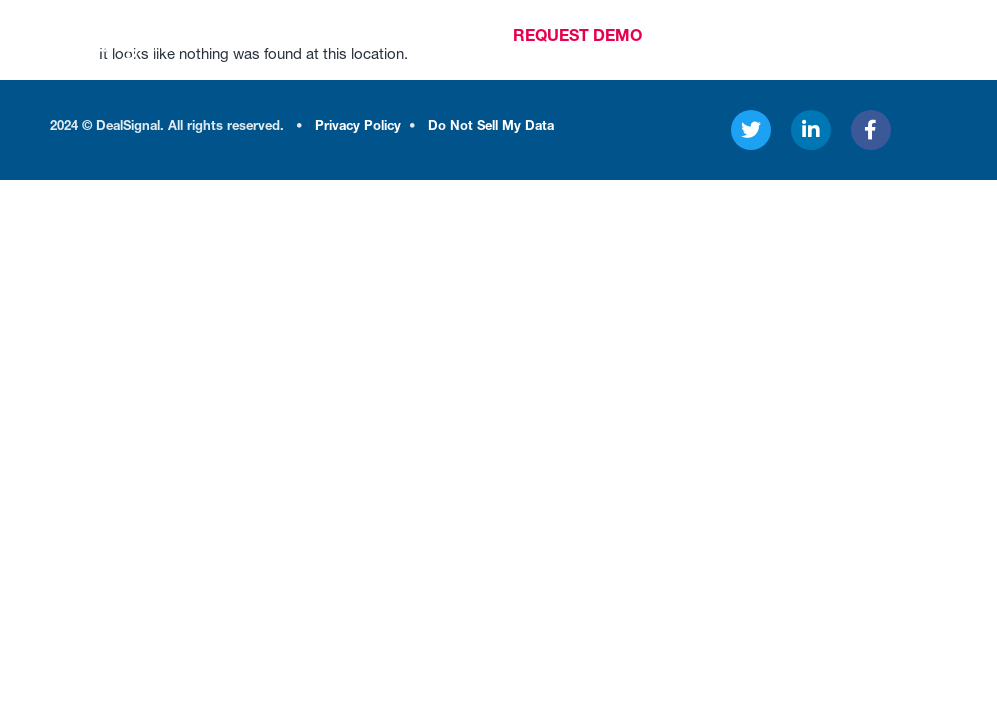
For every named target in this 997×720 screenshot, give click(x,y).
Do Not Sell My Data (491, 127)
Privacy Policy (358, 127)
